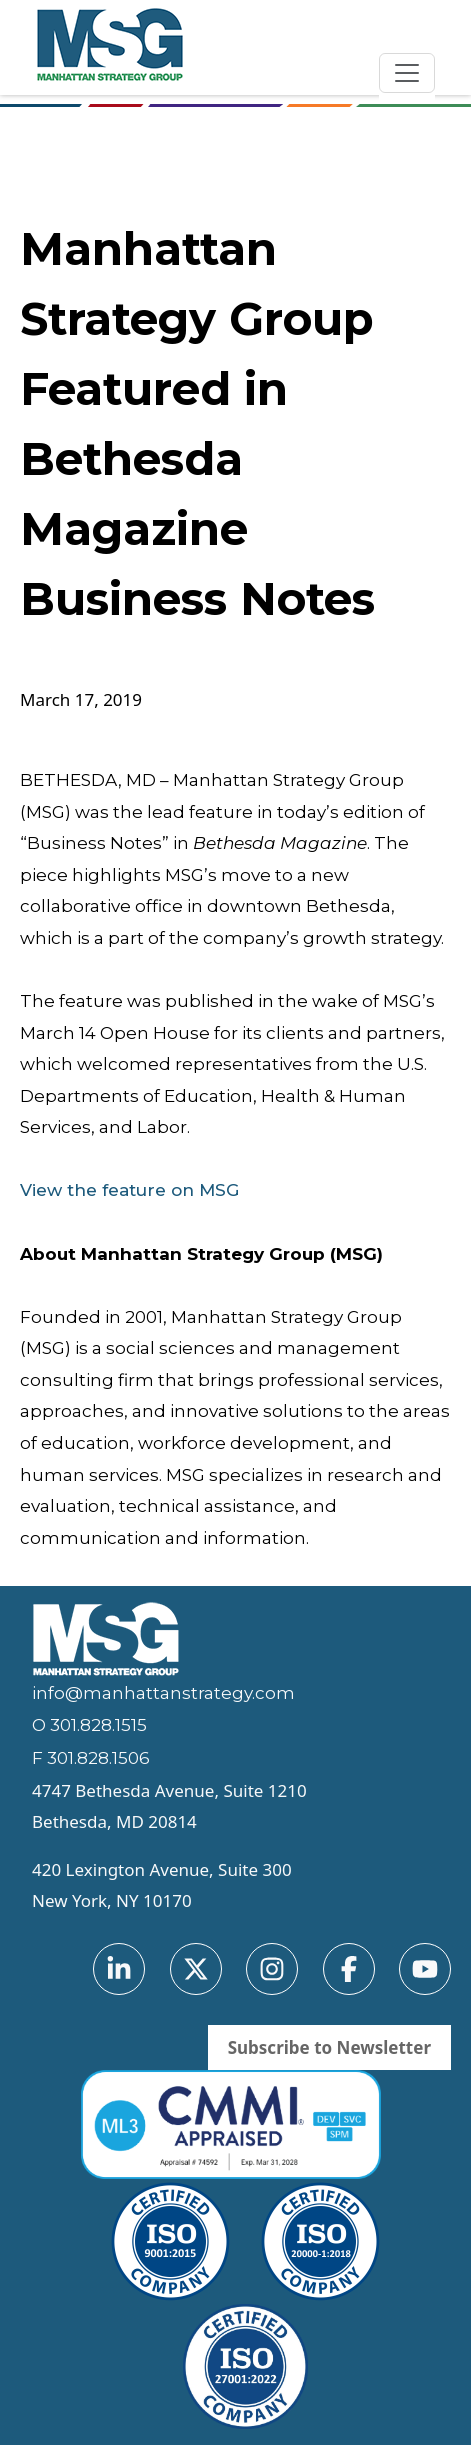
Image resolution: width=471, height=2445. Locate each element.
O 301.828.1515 (89, 1725)
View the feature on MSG (129, 1190)
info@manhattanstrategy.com (163, 1693)
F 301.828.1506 (91, 1758)
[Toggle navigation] (407, 73)
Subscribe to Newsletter (329, 2047)
